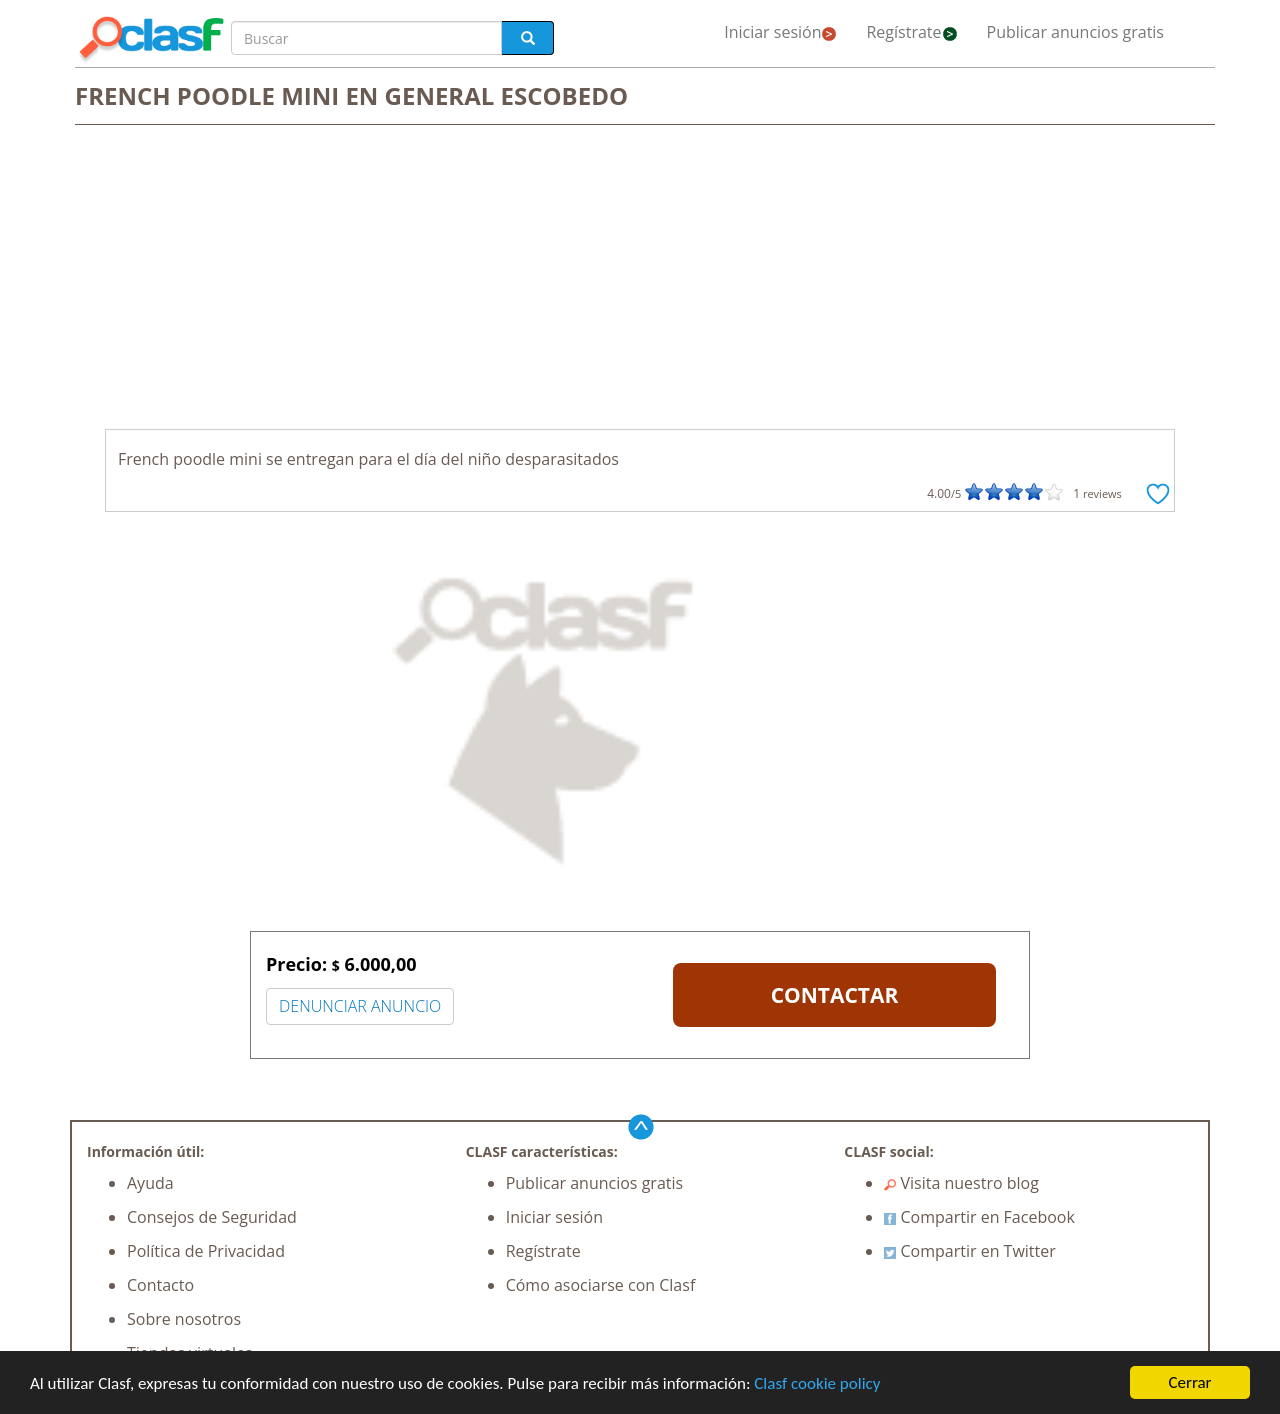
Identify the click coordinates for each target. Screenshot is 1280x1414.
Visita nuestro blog (961, 1183)
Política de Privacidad (206, 1251)
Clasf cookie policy (817, 1384)
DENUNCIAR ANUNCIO (360, 1006)
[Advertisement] (640, 279)
